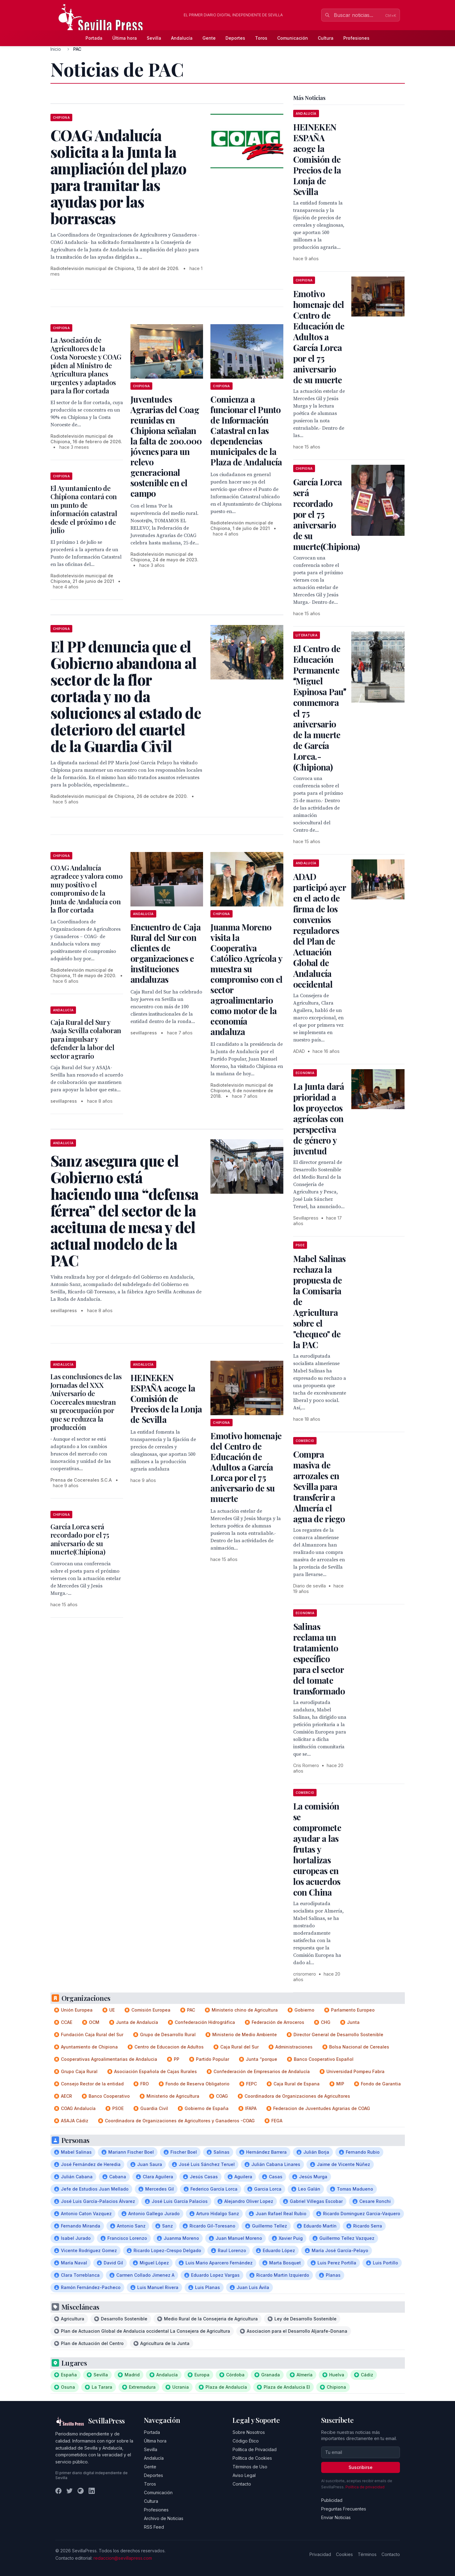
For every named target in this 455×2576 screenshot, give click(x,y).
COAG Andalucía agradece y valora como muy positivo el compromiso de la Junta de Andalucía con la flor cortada (86, 889)
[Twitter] (69, 2491)
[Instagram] (81, 2491)
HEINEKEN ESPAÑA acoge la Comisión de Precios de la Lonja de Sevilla (166, 1398)
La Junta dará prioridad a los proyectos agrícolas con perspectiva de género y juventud (318, 1119)
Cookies (344, 2554)
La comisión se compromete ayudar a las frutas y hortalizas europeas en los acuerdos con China (317, 1849)
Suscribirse (361, 2467)
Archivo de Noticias (163, 2518)
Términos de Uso (250, 2466)
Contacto (242, 2483)
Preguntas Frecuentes (343, 2508)
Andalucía (182, 38)
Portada (94, 38)
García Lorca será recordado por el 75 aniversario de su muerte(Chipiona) (79, 1539)
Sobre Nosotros (249, 2432)
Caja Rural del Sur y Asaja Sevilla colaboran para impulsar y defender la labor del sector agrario (85, 1039)
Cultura (325, 38)
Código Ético (246, 2440)
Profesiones (356, 38)
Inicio (55, 49)
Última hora (124, 38)
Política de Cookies (252, 2458)
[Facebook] (58, 2491)
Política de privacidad (365, 2487)
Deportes (235, 38)
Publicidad (331, 2500)
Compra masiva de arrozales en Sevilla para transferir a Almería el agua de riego (319, 1486)
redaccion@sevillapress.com (123, 2558)
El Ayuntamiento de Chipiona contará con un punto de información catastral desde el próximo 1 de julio (83, 509)
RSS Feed (154, 2527)
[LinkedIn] (92, 2491)
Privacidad (320, 2554)
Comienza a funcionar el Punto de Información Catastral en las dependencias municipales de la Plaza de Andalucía (246, 430)
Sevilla (154, 38)
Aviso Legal (244, 2475)
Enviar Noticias (336, 2517)
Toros (261, 38)
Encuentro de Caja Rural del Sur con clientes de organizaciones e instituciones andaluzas (165, 953)
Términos (367, 2554)
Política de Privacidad (255, 2449)
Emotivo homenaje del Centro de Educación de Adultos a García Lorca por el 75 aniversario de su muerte (245, 1467)
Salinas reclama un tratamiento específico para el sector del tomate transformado (319, 1659)
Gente (209, 38)
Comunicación (292, 38)
